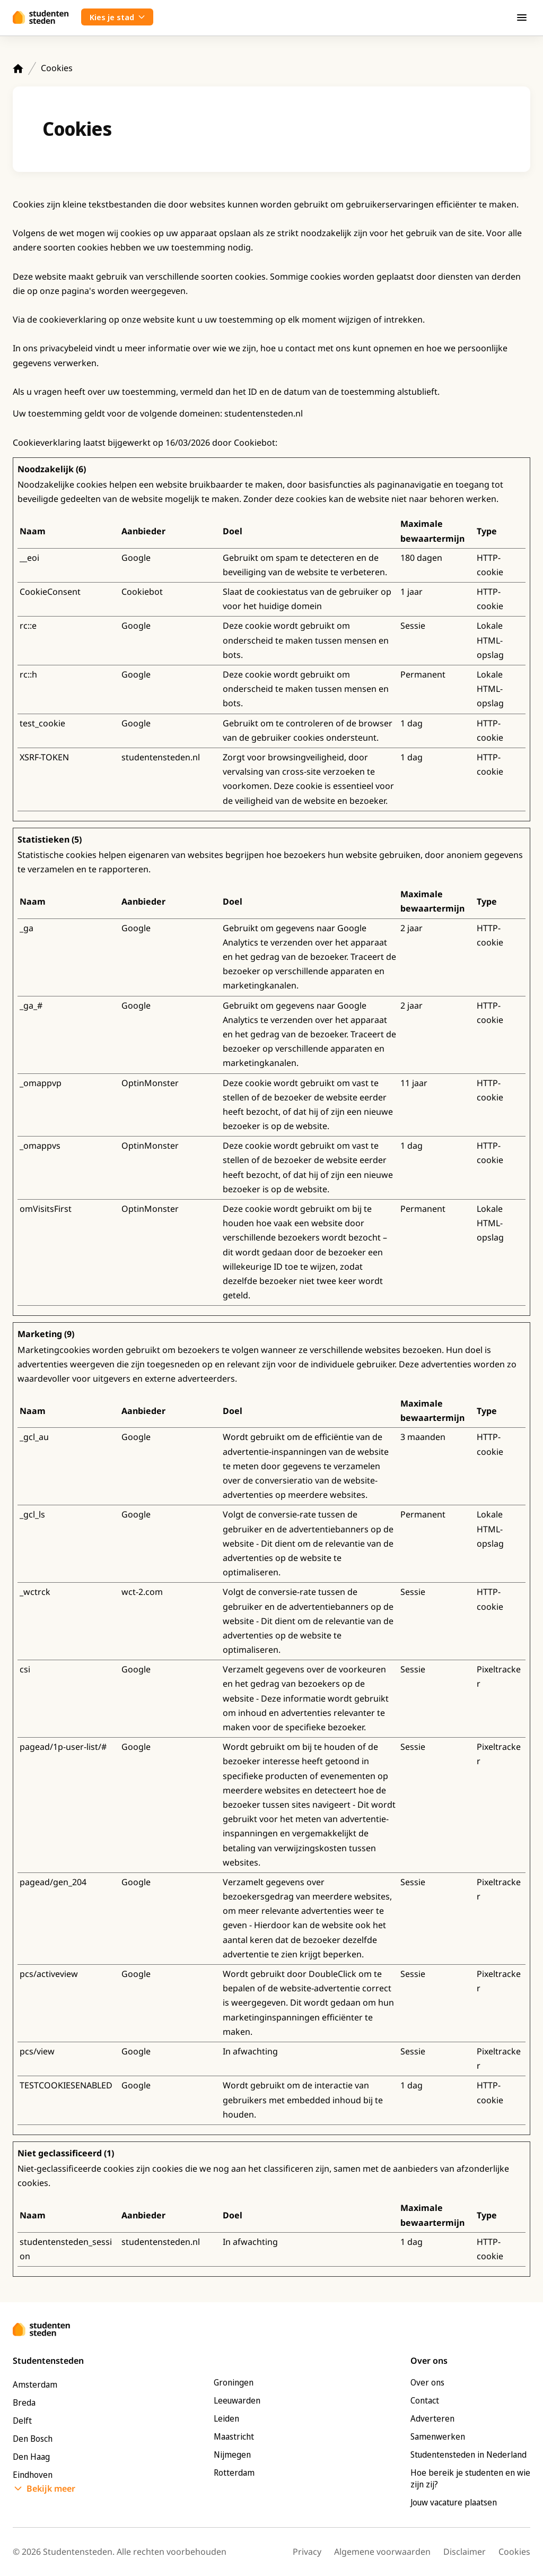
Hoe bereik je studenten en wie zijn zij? (470, 2478)
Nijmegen (232, 2454)
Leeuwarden (237, 2400)
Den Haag (31, 2456)
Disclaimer (464, 2551)
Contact (424, 2400)
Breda (24, 2402)
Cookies (514, 2551)
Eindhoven (32, 2474)
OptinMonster (150, 1083)
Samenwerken (437, 2436)
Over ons (427, 2382)
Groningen (233, 2382)
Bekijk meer (51, 2488)
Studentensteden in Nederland (468, 2454)
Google (136, 557)
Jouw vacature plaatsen (453, 2502)
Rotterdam (234, 2472)
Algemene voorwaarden (382, 2551)
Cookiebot (254, 442)
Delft (22, 2420)
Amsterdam (35, 2384)
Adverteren (432, 2418)
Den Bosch (32, 2438)
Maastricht (234, 2436)
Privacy (307, 2551)
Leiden (226, 2418)
